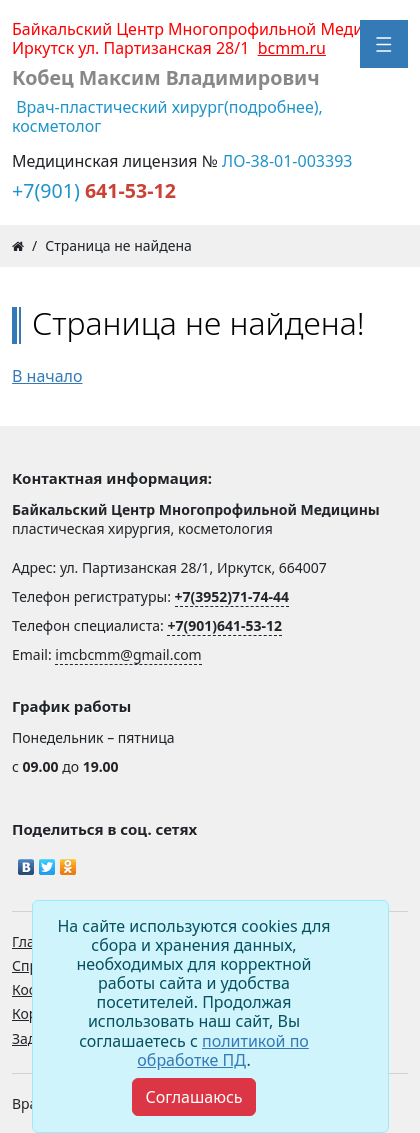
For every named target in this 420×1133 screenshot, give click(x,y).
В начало (47, 376)
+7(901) (94, 190)
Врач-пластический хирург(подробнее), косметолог (167, 116)
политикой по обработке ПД (223, 1050)
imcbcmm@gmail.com (128, 654)
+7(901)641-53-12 (224, 625)
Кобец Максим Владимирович (166, 77)
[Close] (193, 1097)
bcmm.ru (292, 48)
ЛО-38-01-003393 (287, 161)
